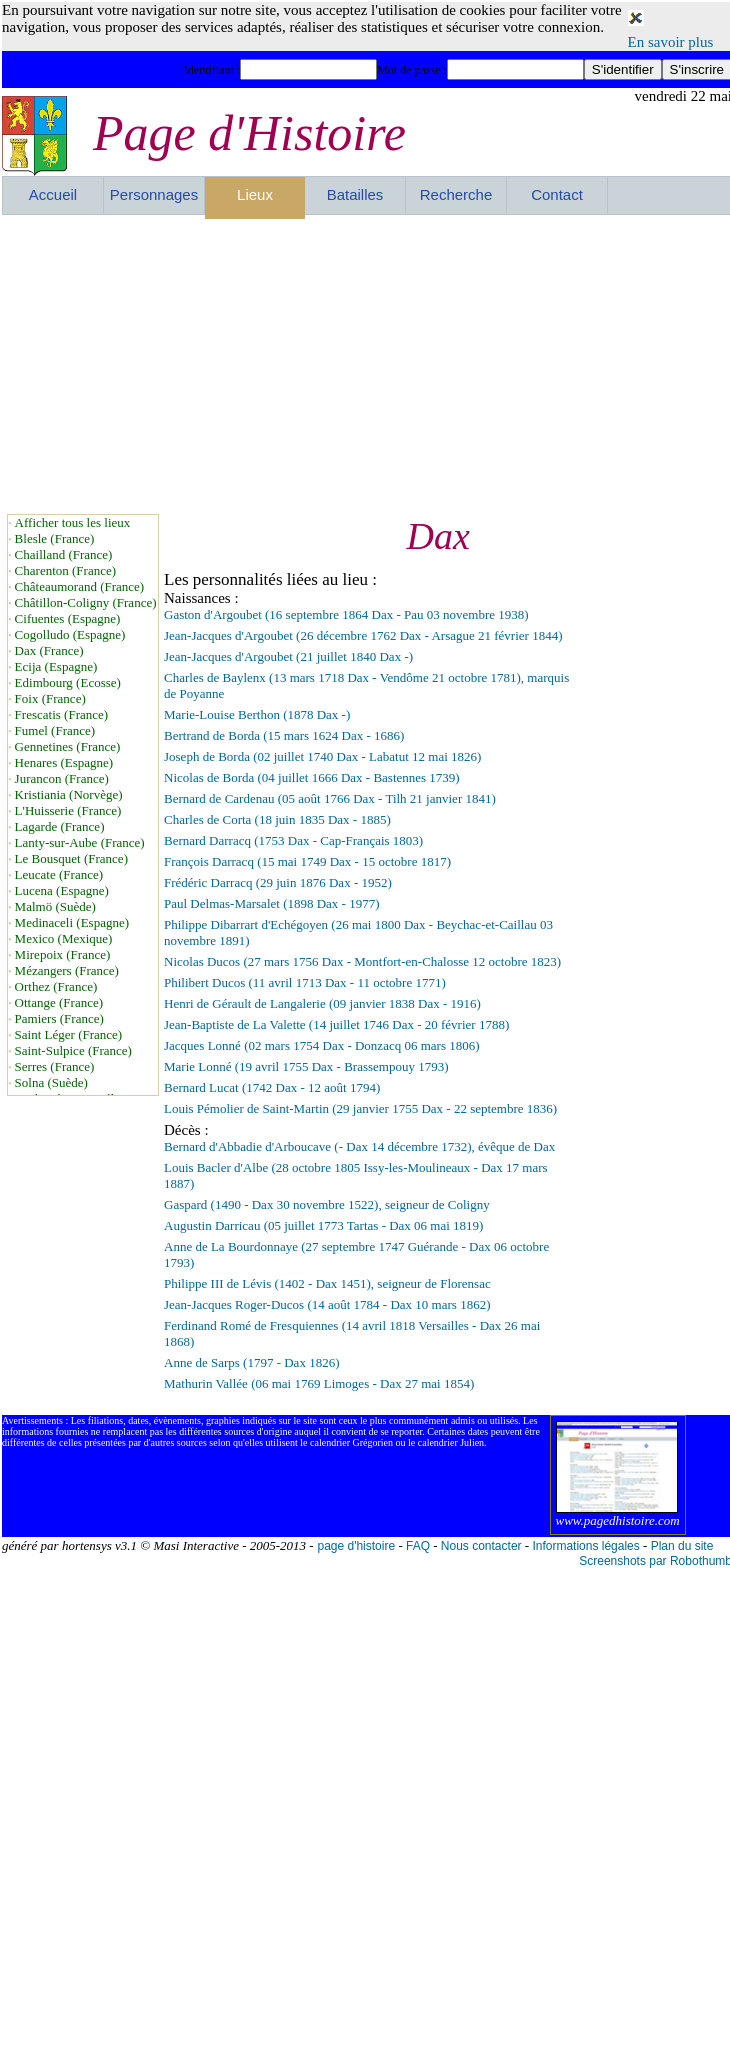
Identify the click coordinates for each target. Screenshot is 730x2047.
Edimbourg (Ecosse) (68, 682)
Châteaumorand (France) (80, 586)
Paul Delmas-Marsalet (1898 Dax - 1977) (272, 903)
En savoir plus (671, 42)
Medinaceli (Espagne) (72, 922)
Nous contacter (481, 1546)
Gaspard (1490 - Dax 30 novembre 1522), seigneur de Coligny (327, 1204)
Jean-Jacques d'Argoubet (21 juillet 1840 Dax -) (288, 656)
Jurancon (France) (62, 778)
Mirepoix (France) (63, 954)
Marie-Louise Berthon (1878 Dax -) (257, 714)
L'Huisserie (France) (68, 810)
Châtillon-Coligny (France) (86, 602)
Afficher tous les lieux (73, 522)
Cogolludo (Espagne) (70, 634)
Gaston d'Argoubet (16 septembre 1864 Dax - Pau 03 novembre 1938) (346, 614)
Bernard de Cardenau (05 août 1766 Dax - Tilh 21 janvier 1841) (330, 798)
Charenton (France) (65, 570)
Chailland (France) (64, 554)
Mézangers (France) (67, 970)
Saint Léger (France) (69, 1034)
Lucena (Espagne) (62, 890)
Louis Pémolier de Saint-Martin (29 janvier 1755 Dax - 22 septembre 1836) (360, 1108)
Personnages (154, 194)
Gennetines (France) (68, 746)
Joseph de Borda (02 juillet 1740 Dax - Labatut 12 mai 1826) (322, 756)
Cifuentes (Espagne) (68, 618)
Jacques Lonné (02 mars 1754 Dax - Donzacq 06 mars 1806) (322, 1045)
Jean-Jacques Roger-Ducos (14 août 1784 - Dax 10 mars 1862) (327, 1304)
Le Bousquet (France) (71, 858)
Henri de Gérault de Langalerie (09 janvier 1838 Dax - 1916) (322, 1003)
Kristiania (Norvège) (69, 794)
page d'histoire (356, 1546)
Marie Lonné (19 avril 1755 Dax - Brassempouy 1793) (306, 1066)
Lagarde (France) (60, 826)
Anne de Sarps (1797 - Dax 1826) (251, 1362)
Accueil (53, 194)
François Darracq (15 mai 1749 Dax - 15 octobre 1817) (307, 861)
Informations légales (585, 1546)
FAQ (418, 1546)
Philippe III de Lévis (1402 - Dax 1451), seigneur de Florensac (327, 1283)
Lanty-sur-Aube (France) (80, 842)
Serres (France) (55, 1066)
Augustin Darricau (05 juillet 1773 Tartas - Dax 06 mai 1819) (323, 1225)
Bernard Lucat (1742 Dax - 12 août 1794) (272, 1087)
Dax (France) (49, 650)
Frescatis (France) (62, 714)
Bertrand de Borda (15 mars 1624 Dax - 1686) (284, 735)
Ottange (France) (59, 1002)
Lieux (255, 194)
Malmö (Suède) (55, 906)
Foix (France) (50, 698)
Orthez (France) (56, 986)
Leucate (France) (59, 874)
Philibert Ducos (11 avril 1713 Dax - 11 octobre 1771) (305, 982)
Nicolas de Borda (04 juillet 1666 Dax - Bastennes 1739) (312, 777)
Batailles (355, 194)
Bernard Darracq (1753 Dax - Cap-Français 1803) (293, 840)
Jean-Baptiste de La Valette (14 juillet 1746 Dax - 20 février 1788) (336, 1024)
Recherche (456, 194)
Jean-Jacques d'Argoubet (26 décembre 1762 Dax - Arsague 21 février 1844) (363, 635)
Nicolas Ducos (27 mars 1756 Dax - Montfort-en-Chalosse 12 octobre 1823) (362, 961)
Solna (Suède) (51, 1082)
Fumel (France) (55, 730)
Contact (557, 194)
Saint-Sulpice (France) (73, 1050)
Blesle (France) (55, 538)
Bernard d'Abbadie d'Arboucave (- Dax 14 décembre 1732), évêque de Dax (359, 1146)
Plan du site (682, 1546)
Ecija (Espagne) (56, 666)
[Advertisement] (247, 364)
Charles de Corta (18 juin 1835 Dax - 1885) (277, 819)
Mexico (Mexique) (64, 938)
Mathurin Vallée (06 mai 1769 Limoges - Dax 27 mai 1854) (319, 1383)
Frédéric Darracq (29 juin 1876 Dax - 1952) (278, 882)
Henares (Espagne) (64, 762)
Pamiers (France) (59, 1018)
